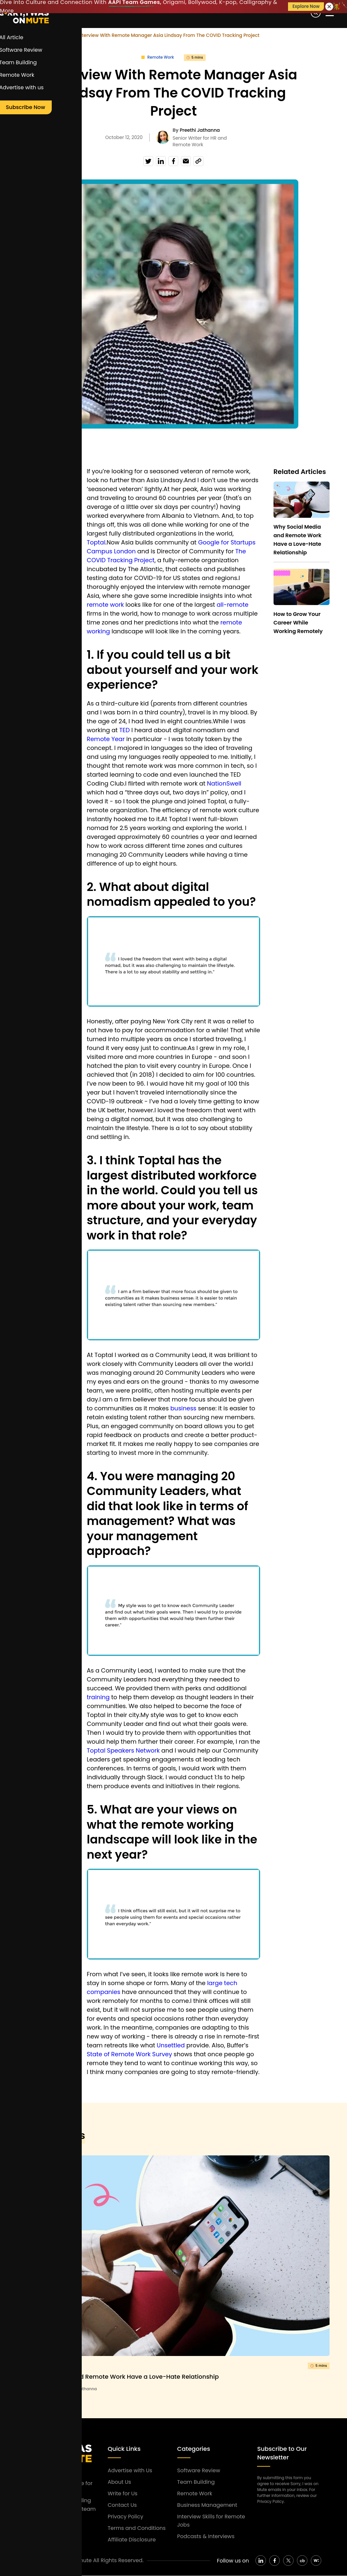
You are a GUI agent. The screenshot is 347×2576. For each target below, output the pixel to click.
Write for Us (122, 2493)
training (98, 1697)
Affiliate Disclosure (132, 2539)
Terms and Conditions (137, 2528)
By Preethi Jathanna (77, 2389)
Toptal (96, 542)
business (183, 1408)
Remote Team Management (36, 516)
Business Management (207, 2505)
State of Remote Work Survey (129, 2054)
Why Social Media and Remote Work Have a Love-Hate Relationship (118, 2376)
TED (124, 730)
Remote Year (106, 739)
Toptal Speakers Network (123, 1750)
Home (24, 35)
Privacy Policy (125, 2516)
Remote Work (54, 35)
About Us (119, 2482)
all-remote (232, 604)
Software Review (198, 2470)
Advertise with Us (130, 2470)
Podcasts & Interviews (206, 2536)
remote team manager (35, 537)
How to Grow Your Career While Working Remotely (298, 622)
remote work (34, 554)
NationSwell (224, 783)
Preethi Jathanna (200, 130)
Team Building (196, 2482)
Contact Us (122, 2505)
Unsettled (171, 2045)
